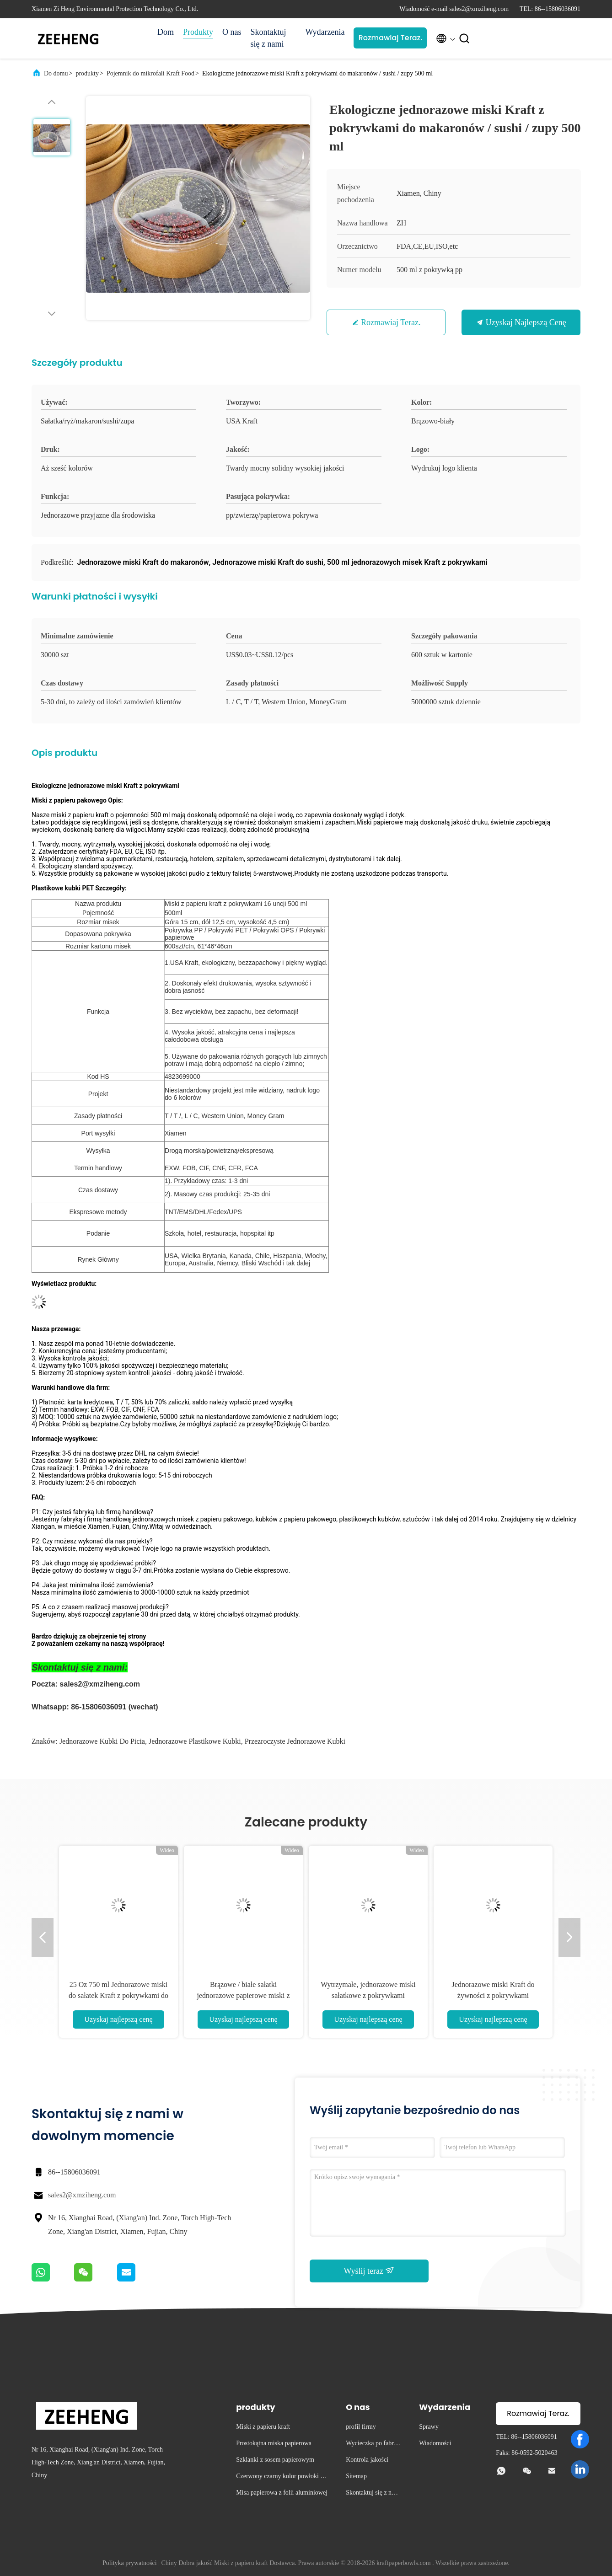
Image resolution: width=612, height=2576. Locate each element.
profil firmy (361, 2426)
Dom (165, 32)
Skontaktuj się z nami (268, 37)
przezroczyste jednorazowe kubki (295, 1741)
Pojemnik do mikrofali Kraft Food (150, 73)
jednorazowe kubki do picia (102, 1741)
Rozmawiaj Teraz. (390, 37)
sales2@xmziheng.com (82, 2195)
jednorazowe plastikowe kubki (195, 1741)
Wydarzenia (325, 32)
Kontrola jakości (367, 2459)
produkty (87, 73)
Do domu (56, 73)
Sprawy (429, 2426)
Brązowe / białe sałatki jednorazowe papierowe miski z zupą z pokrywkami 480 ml (243, 1995)
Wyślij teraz (369, 2270)
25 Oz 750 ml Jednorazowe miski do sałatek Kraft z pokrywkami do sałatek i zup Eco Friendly (118, 1995)
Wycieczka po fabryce (373, 2444)
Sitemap (356, 2476)
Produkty (198, 32)
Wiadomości (435, 2443)
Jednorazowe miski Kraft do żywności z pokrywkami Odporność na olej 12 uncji (493, 1995)
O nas (232, 32)
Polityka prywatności (129, 2563)
